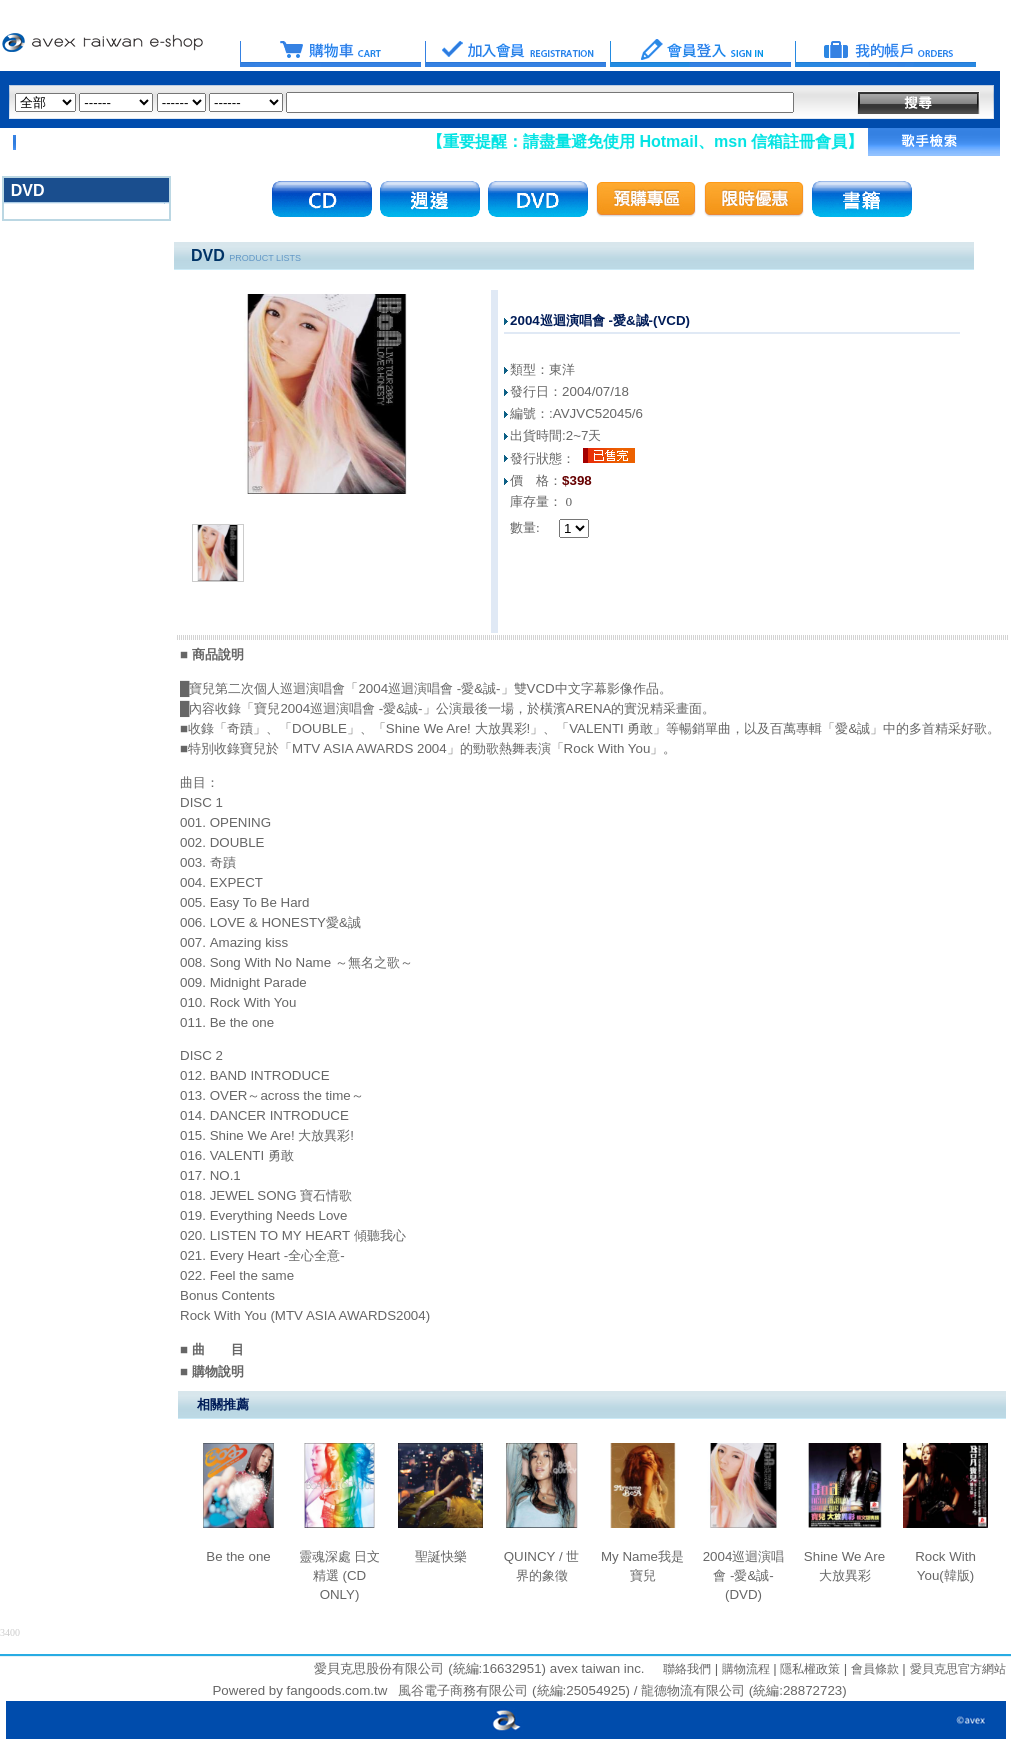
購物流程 (743, 1669)
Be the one (238, 1556)
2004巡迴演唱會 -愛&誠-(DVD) (744, 1575)
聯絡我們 (687, 1669)
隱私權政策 (808, 1669)
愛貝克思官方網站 (958, 1669)
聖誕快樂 (441, 1556)
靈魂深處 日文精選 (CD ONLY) (340, 1575)
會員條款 (872, 1669)
